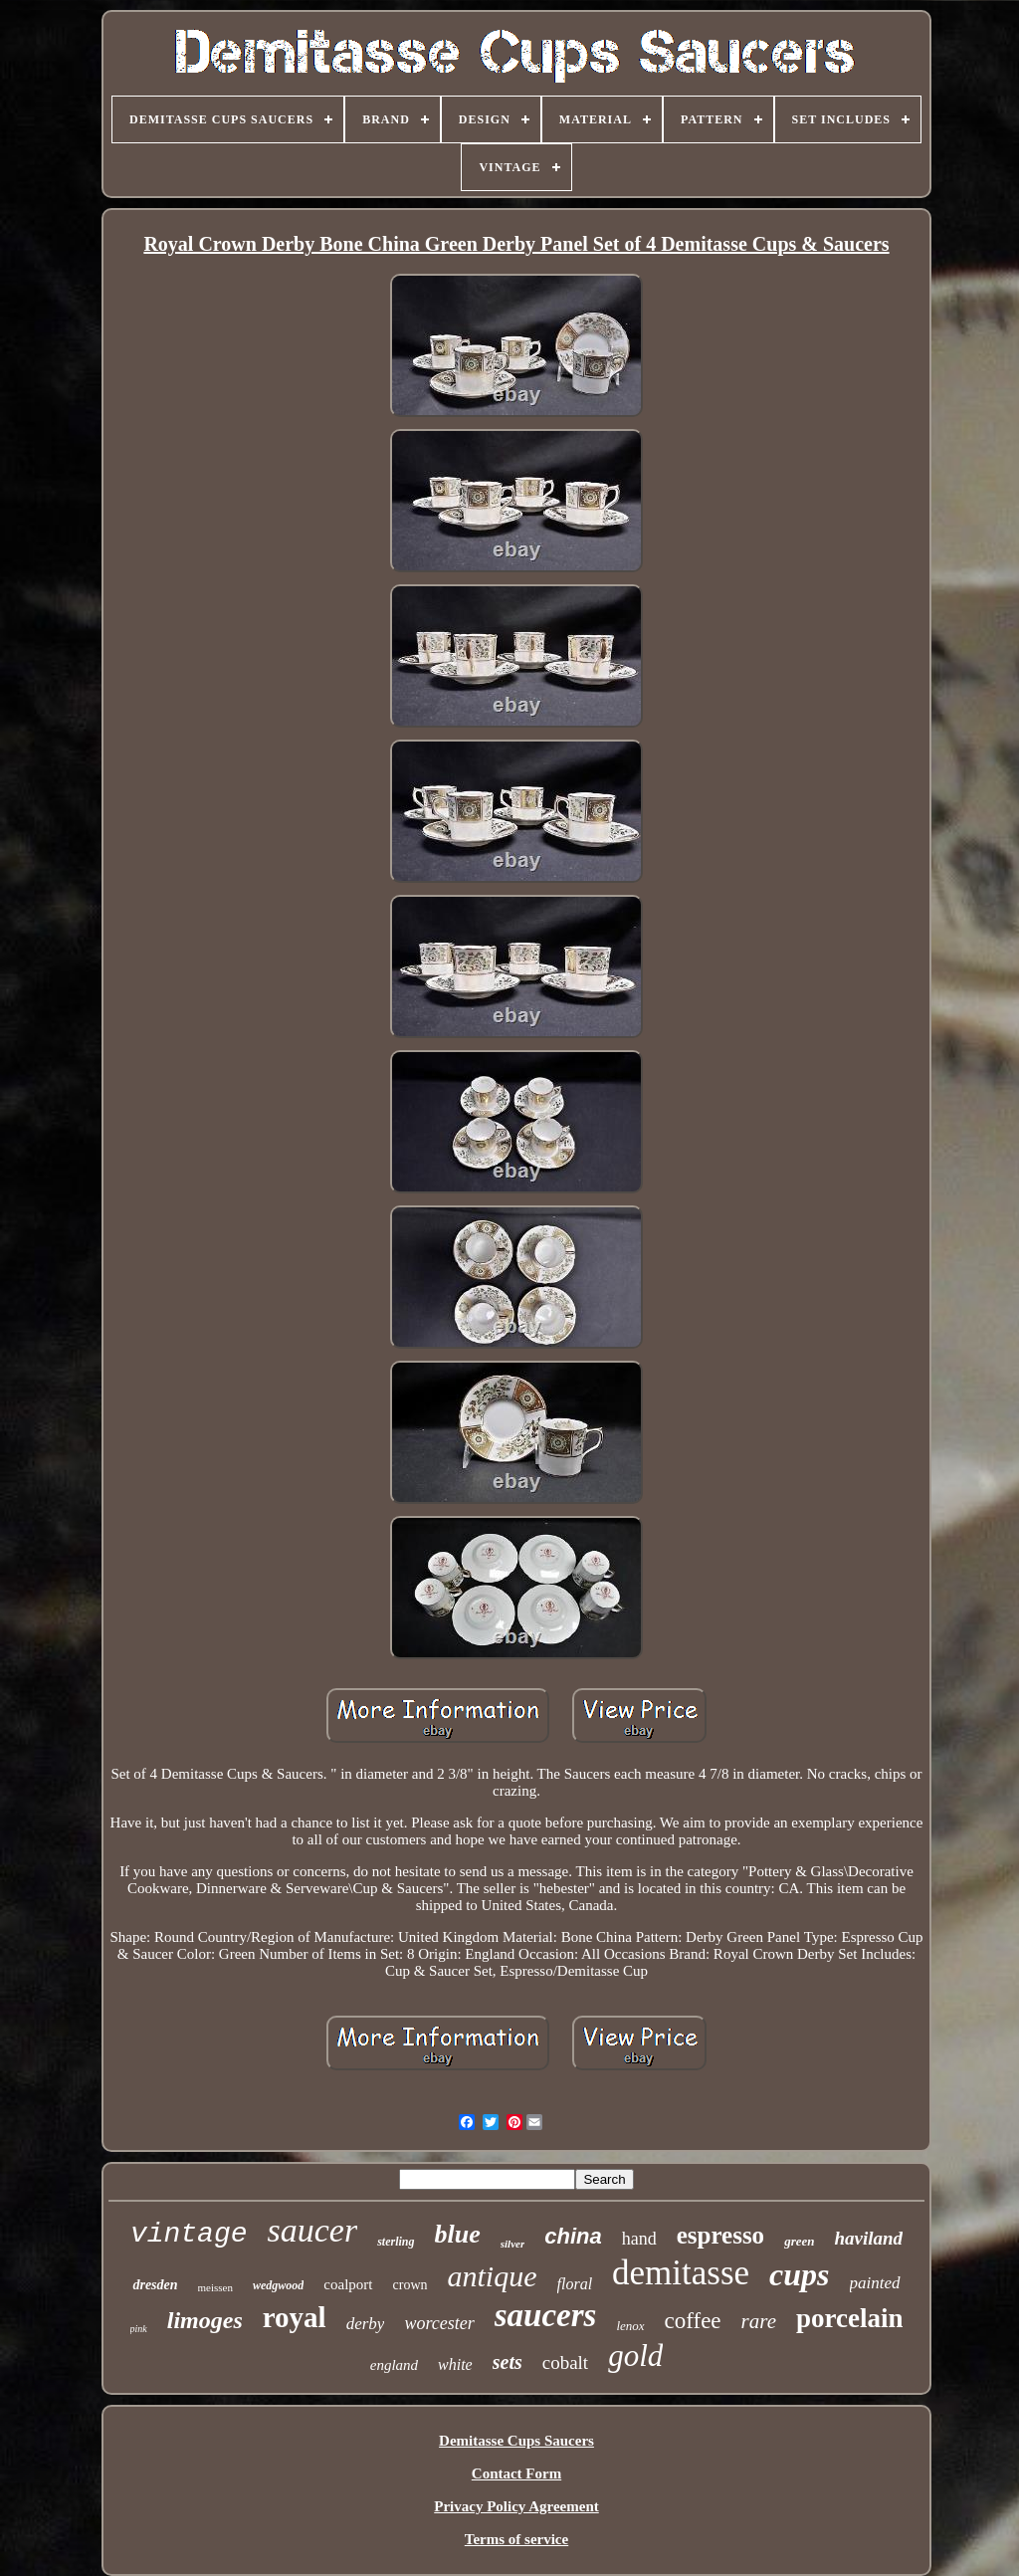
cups (799, 2274)
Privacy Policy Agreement (516, 2506)
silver (512, 2244)
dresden (154, 2284)
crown (410, 2284)
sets (507, 2362)
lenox (630, 2325)
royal (294, 2317)
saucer (313, 2230)
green (799, 2241)
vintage (189, 2234)
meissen (215, 2287)
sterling (395, 2242)
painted (875, 2282)
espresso (720, 2235)
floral (575, 2283)
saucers (546, 2315)
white (455, 2364)
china (572, 2236)
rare (758, 2321)
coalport (347, 2284)
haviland (868, 2238)
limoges (205, 2320)
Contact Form (516, 2473)
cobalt (565, 2362)
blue (458, 2234)
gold (635, 2355)
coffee (693, 2320)
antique (492, 2275)
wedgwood (278, 2285)
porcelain (850, 2318)
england (394, 2365)
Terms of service (516, 2539)
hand (639, 2239)
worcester (439, 2323)
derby (365, 2323)
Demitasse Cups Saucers (516, 2441)
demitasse (680, 2273)
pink (138, 2328)
